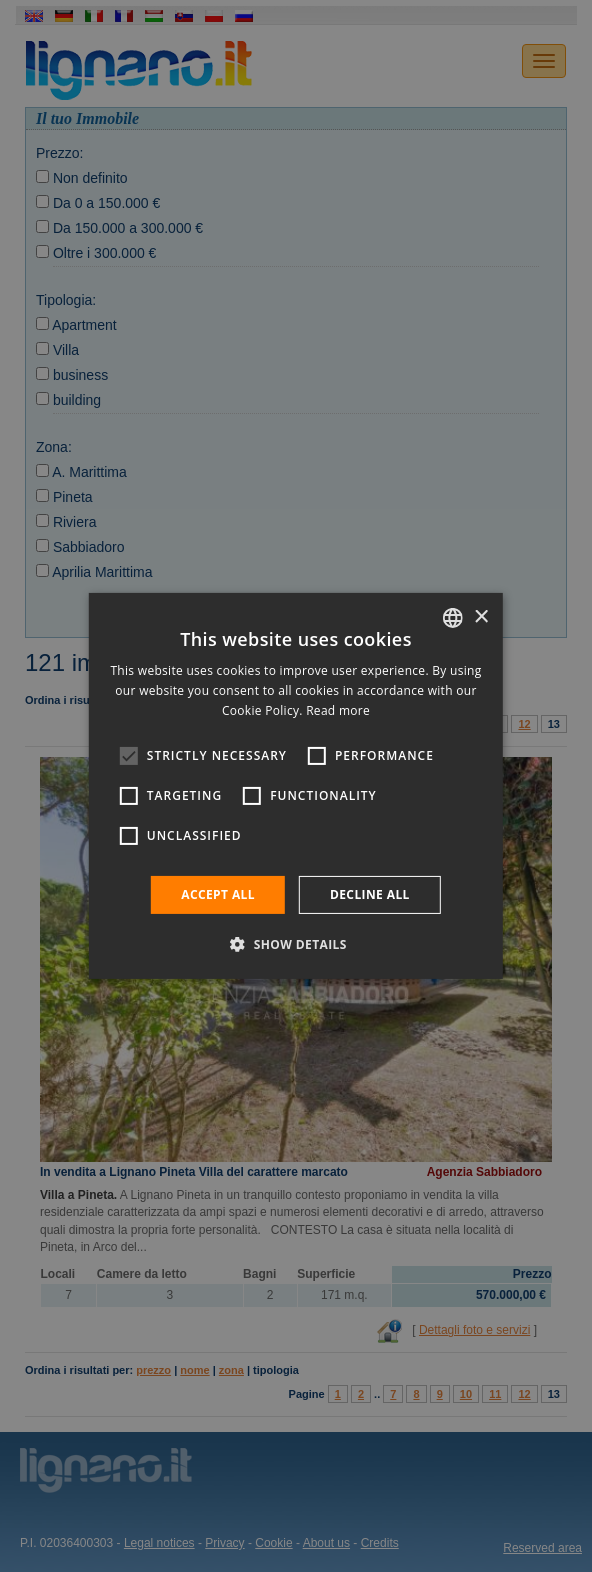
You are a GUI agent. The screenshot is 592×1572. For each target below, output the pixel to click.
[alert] (296, 786)
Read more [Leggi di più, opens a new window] (338, 710)
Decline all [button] (370, 894)
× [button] (480, 616)
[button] (296, 944)
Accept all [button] (218, 894)
